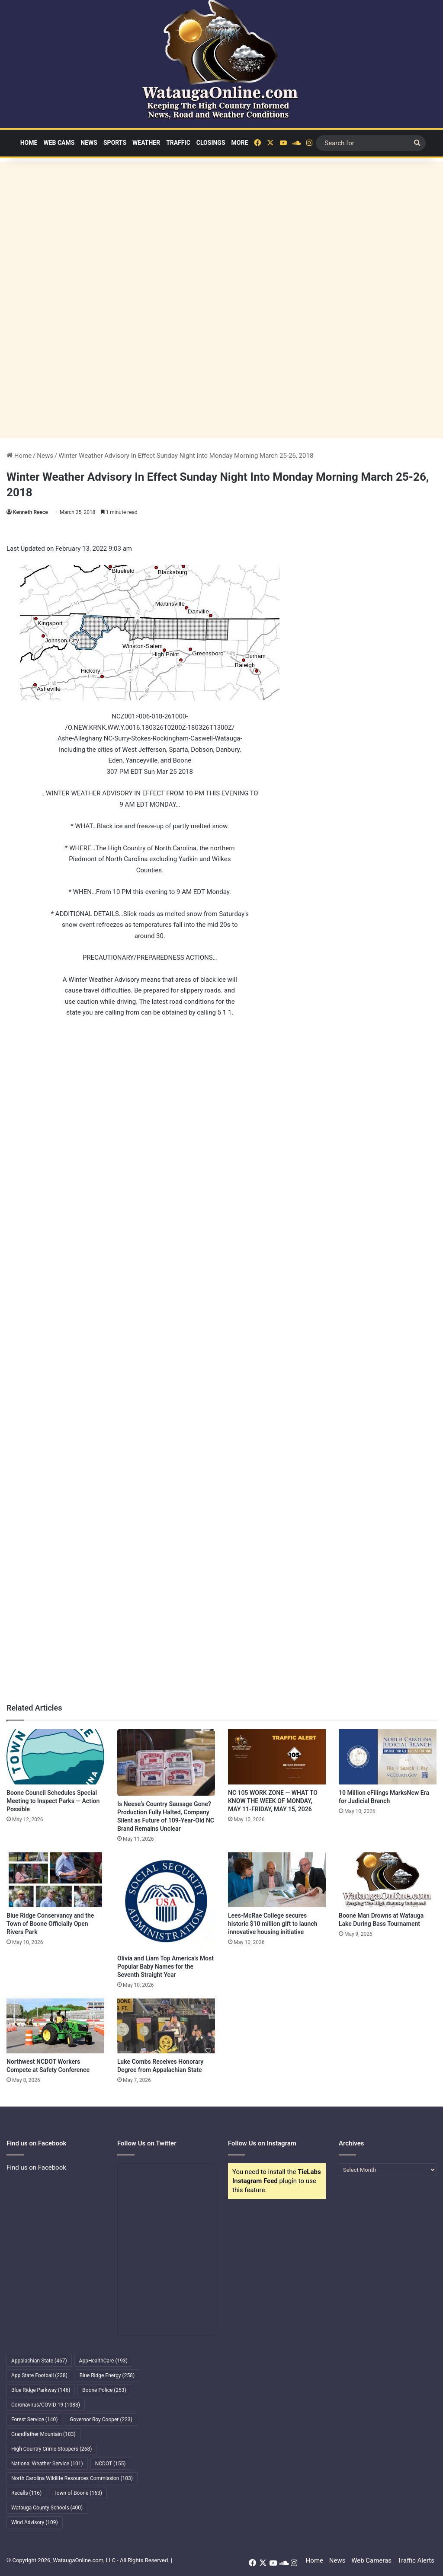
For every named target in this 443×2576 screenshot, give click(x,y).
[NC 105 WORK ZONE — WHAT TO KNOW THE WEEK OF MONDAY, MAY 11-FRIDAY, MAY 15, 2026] (277, 1756)
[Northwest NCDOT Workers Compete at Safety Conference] (55, 2025)
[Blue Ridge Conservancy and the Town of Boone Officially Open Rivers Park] (55, 1879)
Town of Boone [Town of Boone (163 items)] (78, 2493)
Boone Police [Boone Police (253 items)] (104, 2390)
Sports (114, 142)
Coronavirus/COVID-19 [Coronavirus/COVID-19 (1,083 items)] (45, 2405)
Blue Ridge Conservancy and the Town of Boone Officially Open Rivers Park (50, 1923)
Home (29, 142)
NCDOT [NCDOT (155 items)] (110, 2464)
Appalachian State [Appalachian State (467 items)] (39, 2361)
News (88, 142)
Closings (210, 142)
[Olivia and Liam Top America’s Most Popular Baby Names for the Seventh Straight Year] (166, 1901)
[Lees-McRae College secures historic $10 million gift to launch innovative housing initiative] (277, 1879)
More (239, 142)
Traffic (178, 142)
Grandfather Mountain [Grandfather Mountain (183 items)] (43, 2434)
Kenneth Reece (30, 512)
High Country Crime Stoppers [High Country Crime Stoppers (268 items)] (51, 2449)
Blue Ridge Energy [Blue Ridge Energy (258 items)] (107, 2375)
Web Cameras (371, 2560)
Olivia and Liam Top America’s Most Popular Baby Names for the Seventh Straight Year (165, 1966)
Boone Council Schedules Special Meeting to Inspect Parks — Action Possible (53, 1801)
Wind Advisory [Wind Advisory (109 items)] (34, 2522)
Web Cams (58, 142)
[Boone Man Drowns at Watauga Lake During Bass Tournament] (388, 1879)
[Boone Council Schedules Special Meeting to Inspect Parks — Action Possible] (55, 1756)
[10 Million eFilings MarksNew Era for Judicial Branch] (388, 1756)
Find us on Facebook (36, 2167)
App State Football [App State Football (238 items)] (39, 2375)
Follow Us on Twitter (147, 2143)
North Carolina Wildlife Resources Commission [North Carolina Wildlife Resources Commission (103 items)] (72, 2478)
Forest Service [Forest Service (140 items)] (34, 2419)
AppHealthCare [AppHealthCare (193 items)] (103, 2361)
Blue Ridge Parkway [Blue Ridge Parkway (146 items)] (40, 2390)
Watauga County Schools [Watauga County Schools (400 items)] (47, 2508)
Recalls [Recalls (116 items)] (26, 2493)
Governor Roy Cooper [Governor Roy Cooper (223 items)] (101, 2419)
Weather (146, 142)
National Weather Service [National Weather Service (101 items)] (47, 2464)
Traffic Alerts (416, 2560)
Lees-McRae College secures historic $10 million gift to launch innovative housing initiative (273, 1923)
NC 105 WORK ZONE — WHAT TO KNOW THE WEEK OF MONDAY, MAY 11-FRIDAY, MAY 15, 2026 (273, 1801)
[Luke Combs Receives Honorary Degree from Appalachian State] (166, 2025)
